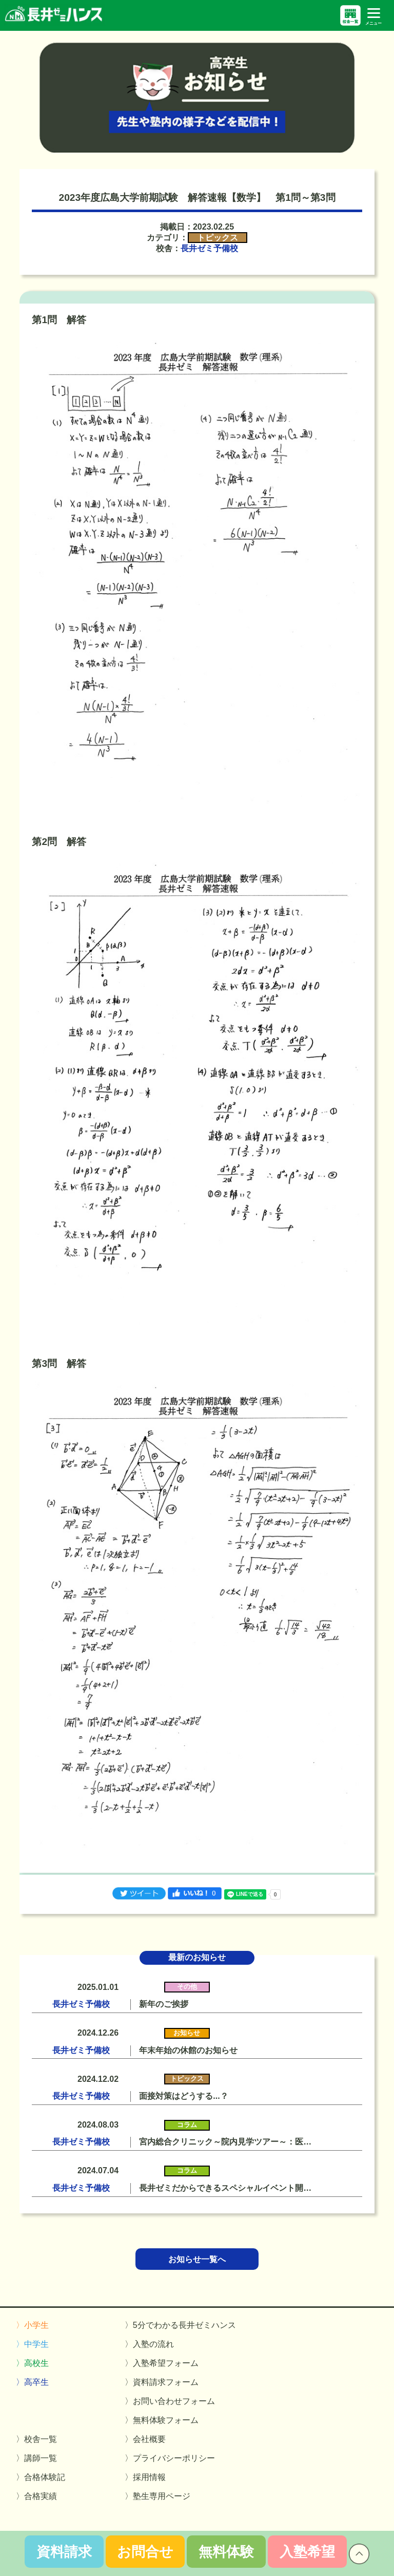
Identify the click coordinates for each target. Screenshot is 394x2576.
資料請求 (64, 2552)
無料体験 (226, 2552)
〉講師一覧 (36, 2458)
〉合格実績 (36, 2496)
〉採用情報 (145, 2477)
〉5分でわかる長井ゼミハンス (180, 2325)
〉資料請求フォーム (162, 2382)
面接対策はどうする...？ (183, 2096)
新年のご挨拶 (163, 2004)
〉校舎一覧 (36, 2439)
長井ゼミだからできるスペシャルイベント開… (225, 2188)
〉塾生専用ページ (157, 2496)
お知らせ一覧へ (197, 2259)
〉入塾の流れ (149, 2344)
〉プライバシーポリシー (170, 2458)
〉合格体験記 (40, 2477)
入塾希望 (307, 2552)
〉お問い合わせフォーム (170, 2401)
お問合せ (145, 2552)
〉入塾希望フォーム (162, 2363)
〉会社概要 (145, 2439)
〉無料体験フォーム (162, 2420)
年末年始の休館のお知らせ (188, 2050)
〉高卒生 (32, 2382)
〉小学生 (32, 2325)
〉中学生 (32, 2344)
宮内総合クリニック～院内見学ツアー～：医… (225, 2141)
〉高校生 (32, 2363)
